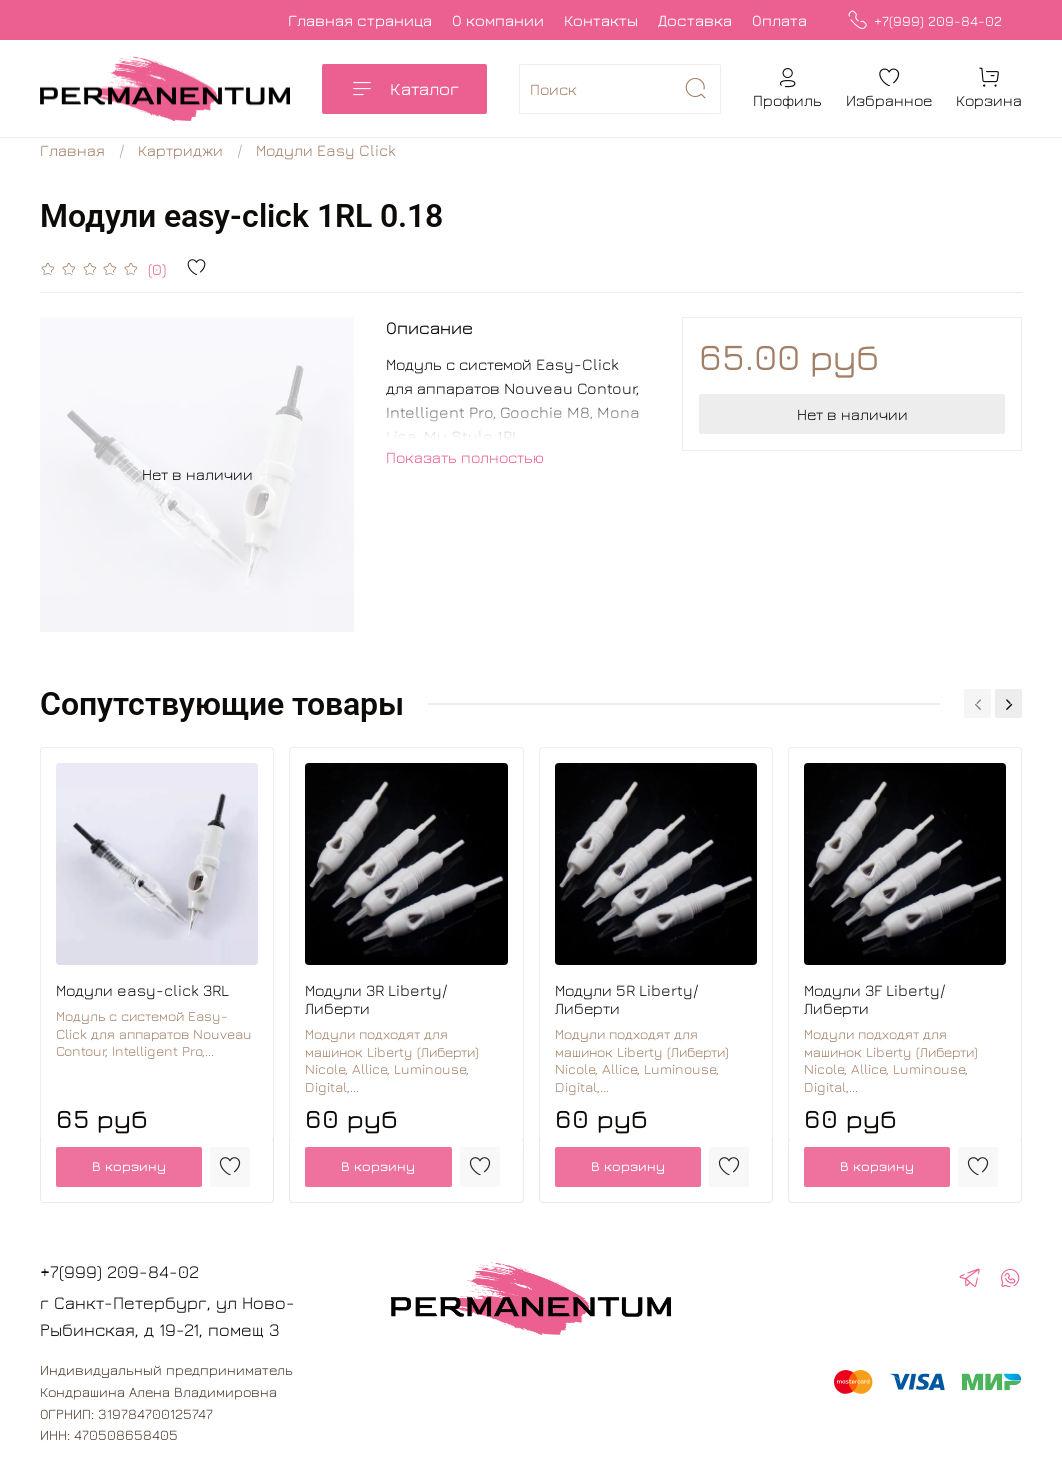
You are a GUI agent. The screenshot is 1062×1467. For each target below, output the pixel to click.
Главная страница (360, 20)
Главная (72, 150)
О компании (498, 20)
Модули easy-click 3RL (142, 990)
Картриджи (180, 150)
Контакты (601, 20)
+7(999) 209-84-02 (924, 20)
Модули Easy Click (326, 150)
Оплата (779, 20)
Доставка (695, 20)
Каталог (404, 89)
